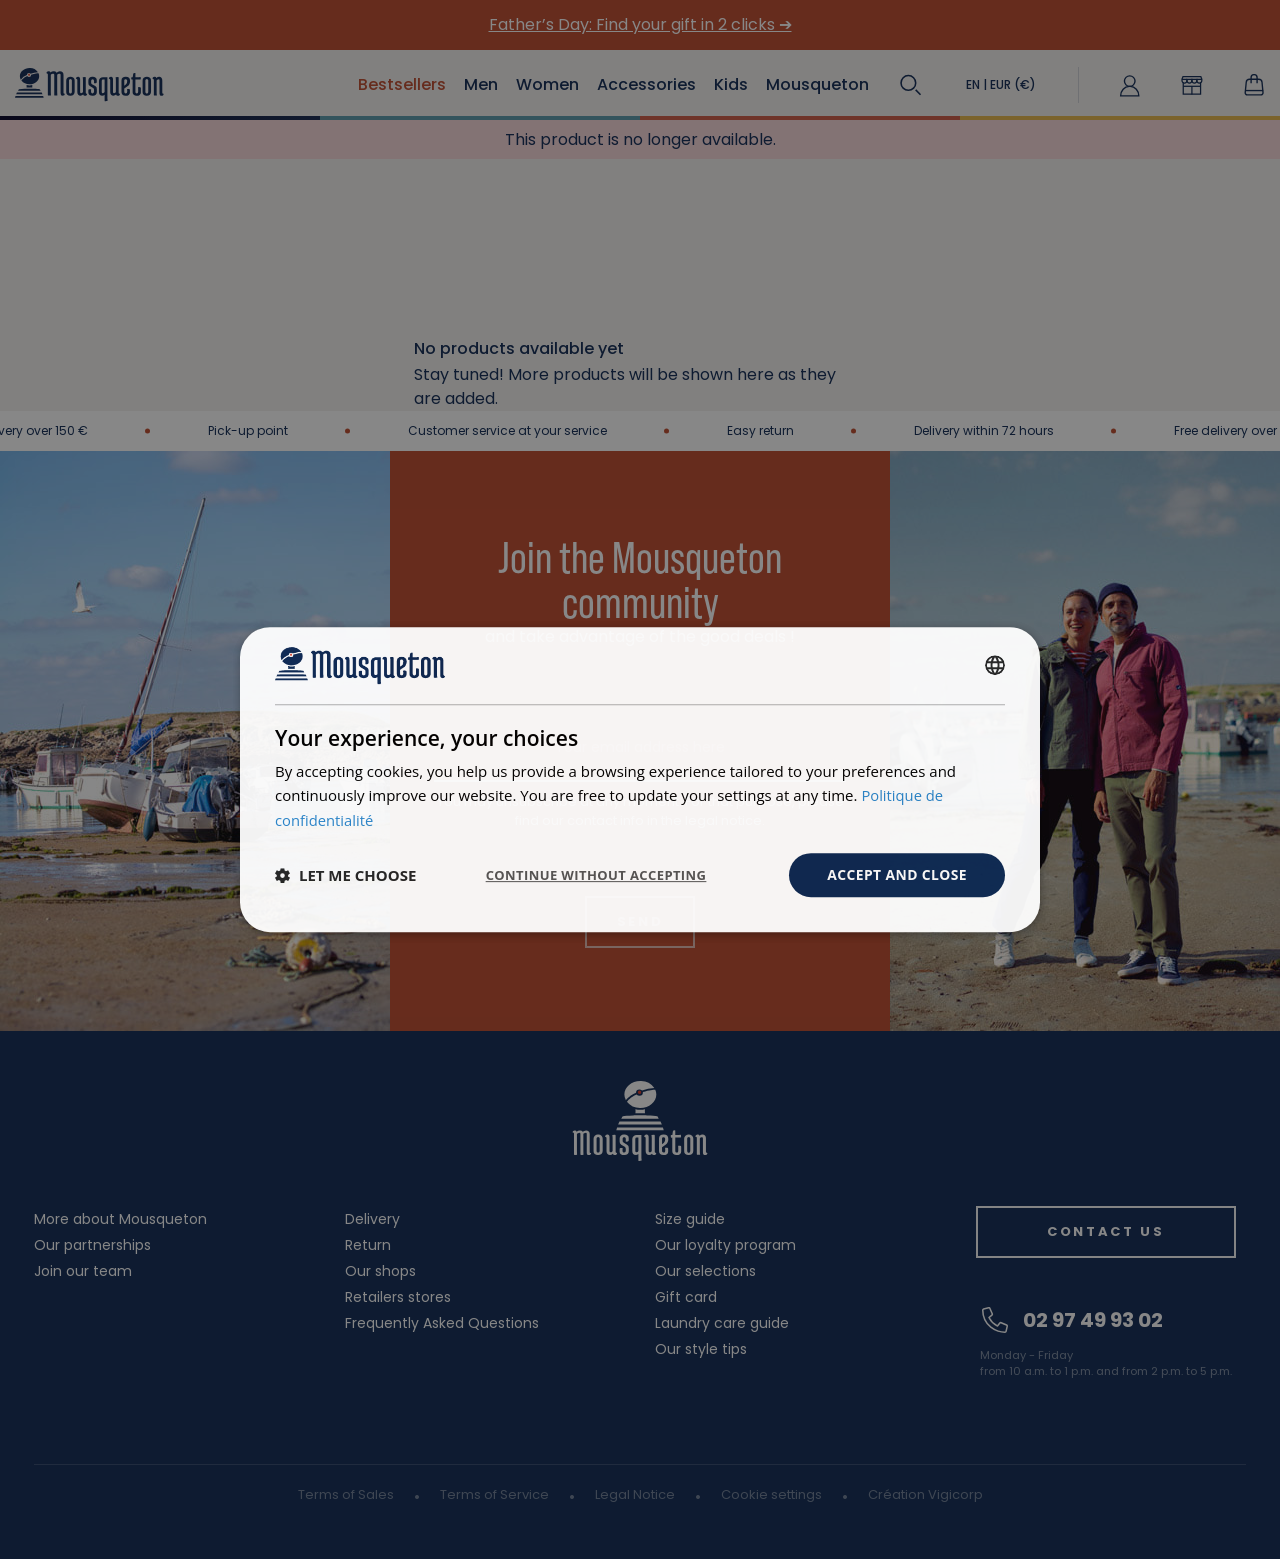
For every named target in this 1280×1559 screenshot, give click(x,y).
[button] (345, 875)
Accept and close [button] (896, 874)
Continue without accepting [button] (585, 875)
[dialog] (640, 779)
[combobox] (995, 665)
